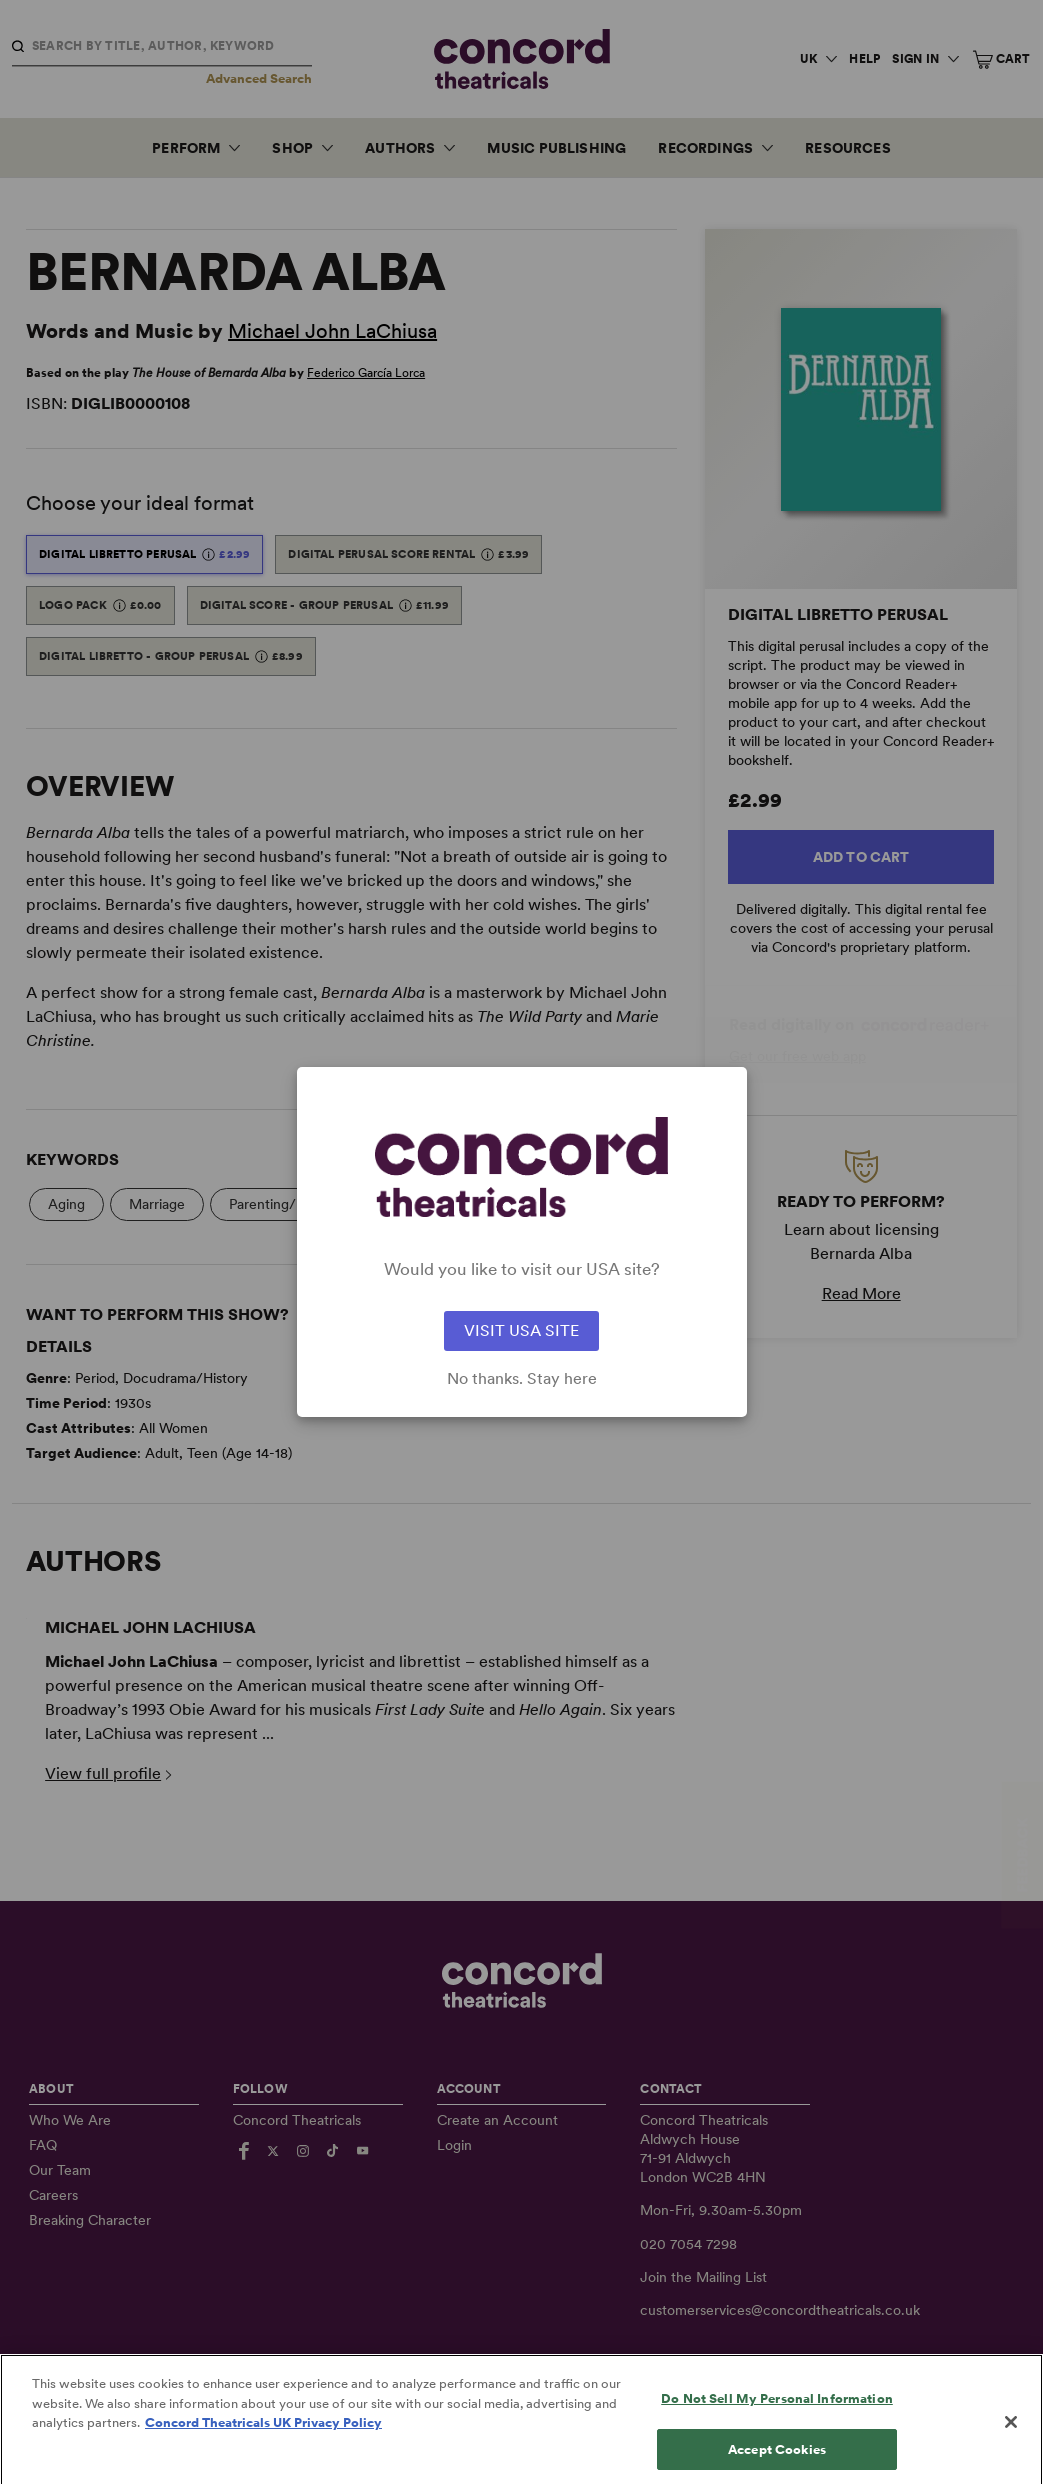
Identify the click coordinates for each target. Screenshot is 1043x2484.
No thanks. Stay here (522, 1379)
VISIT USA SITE (521, 1330)
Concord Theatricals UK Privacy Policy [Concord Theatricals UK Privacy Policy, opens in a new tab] (263, 2439)
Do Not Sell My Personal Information (777, 2415)
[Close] (1011, 2439)
